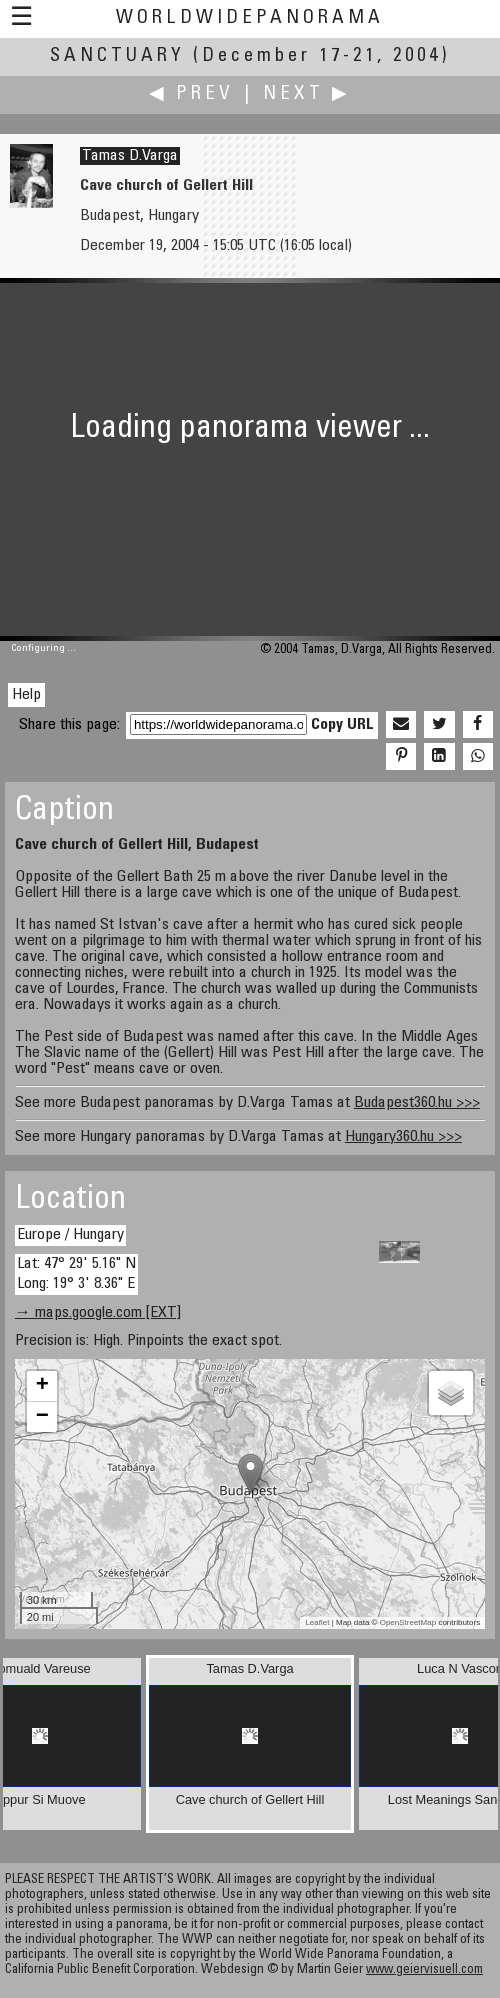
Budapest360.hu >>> (417, 1103)
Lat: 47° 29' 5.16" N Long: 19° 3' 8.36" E (76, 1273)
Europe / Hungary (70, 1235)
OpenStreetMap (408, 1622)
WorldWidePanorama (250, 18)
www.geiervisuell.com (424, 1970)
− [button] (42, 1417)
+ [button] (42, 1386)
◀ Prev (191, 94)
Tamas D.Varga (130, 156)
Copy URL (342, 725)
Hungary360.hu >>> (403, 1137)
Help (26, 695)
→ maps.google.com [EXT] (98, 1313)
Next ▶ (307, 94)
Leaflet (317, 1622)
